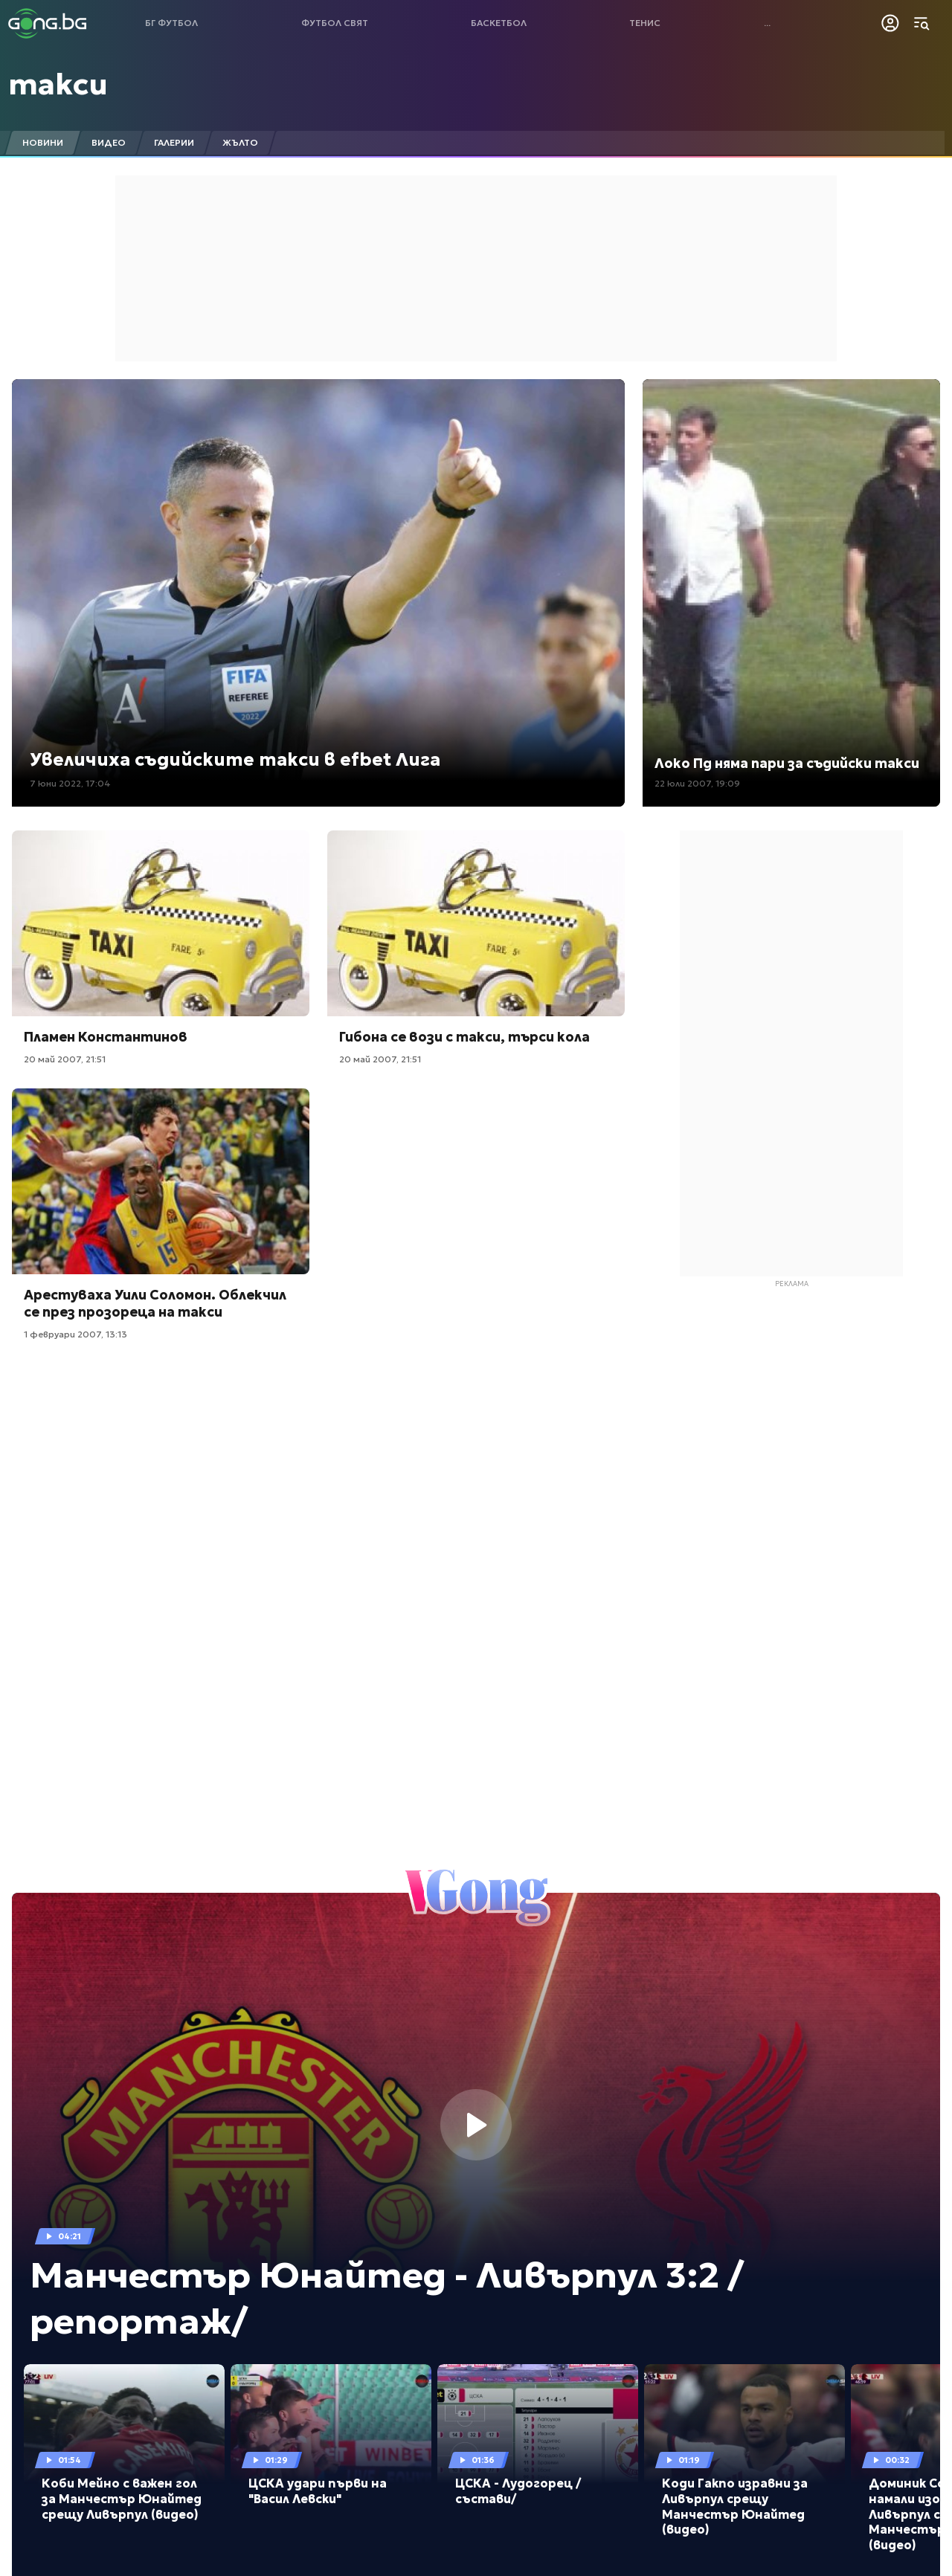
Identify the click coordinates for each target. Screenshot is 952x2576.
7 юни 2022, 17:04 (70, 783)
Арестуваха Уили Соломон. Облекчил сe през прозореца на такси (155, 1303)
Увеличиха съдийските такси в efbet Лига (235, 760)
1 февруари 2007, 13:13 (75, 1334)
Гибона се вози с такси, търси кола (464, 1036)
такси (58, 84)
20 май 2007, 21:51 (65, 1059)
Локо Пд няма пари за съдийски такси (786, 763)
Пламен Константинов (105, 1036)
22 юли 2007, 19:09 (697, 783)
